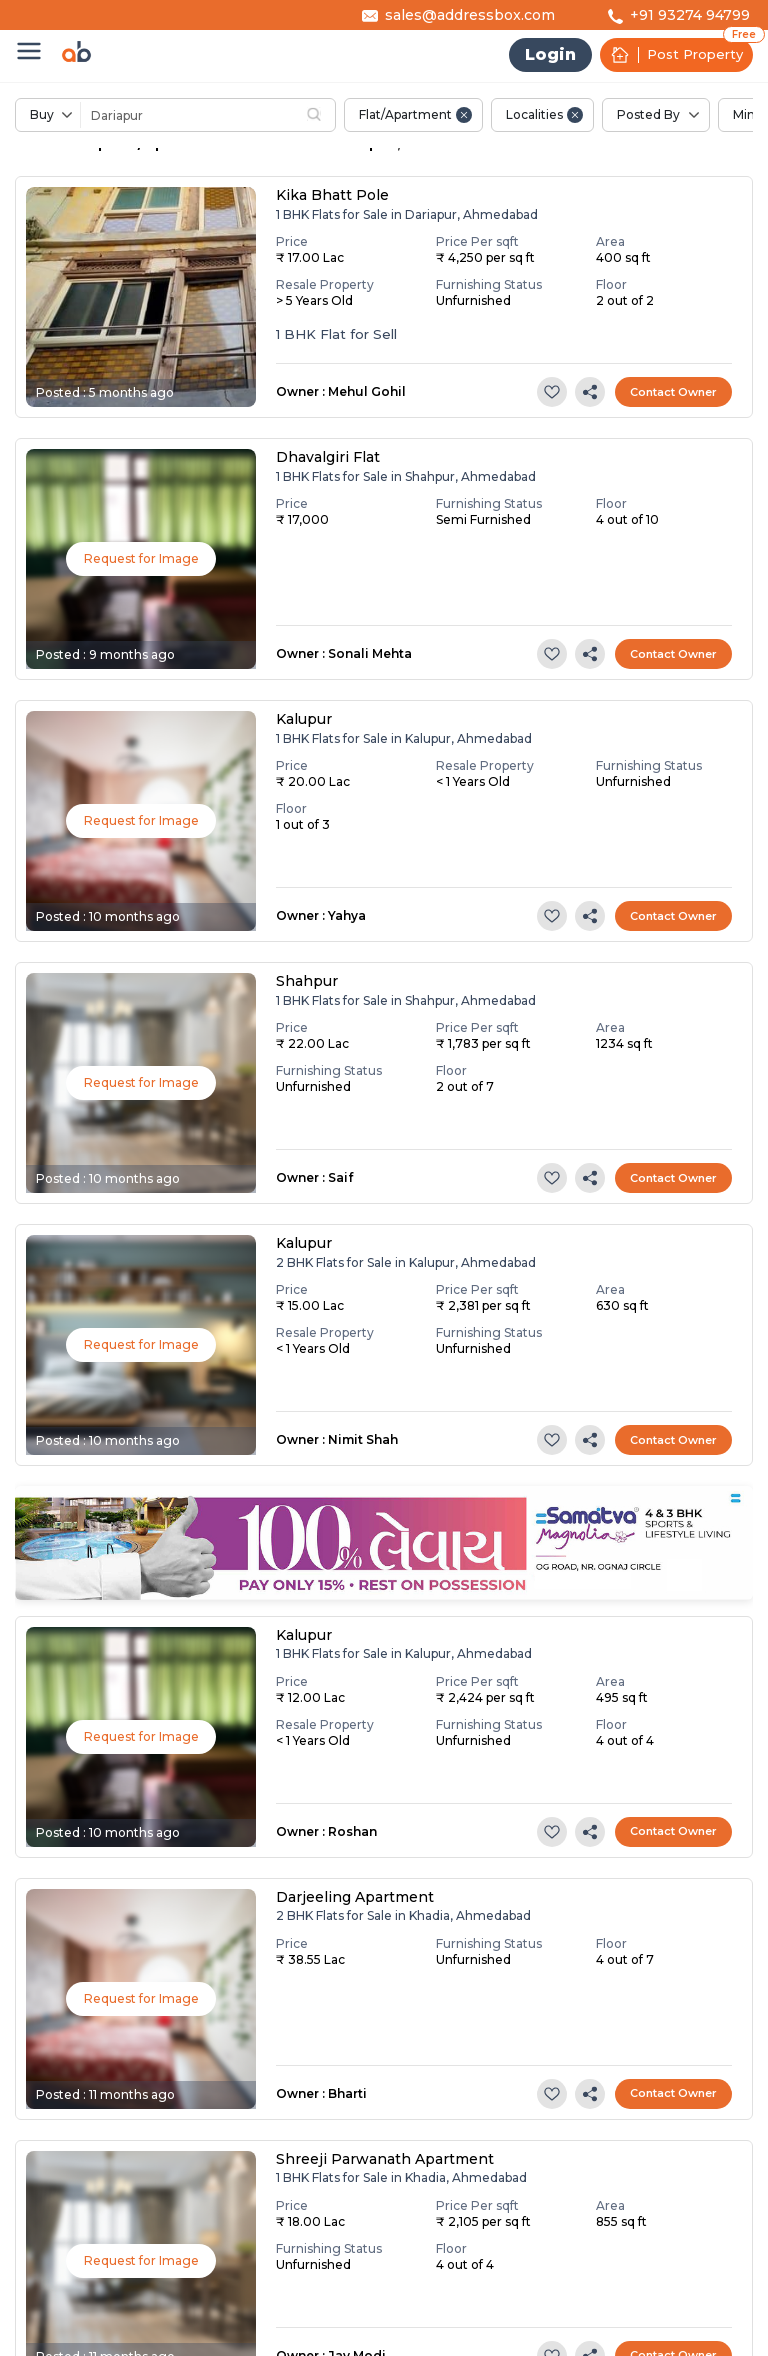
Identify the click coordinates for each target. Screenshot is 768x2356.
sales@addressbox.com (470, 15)
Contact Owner (673, 392)
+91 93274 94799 (690, 15)
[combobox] (234, 115)
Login (550, 54)
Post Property (676, 55)
